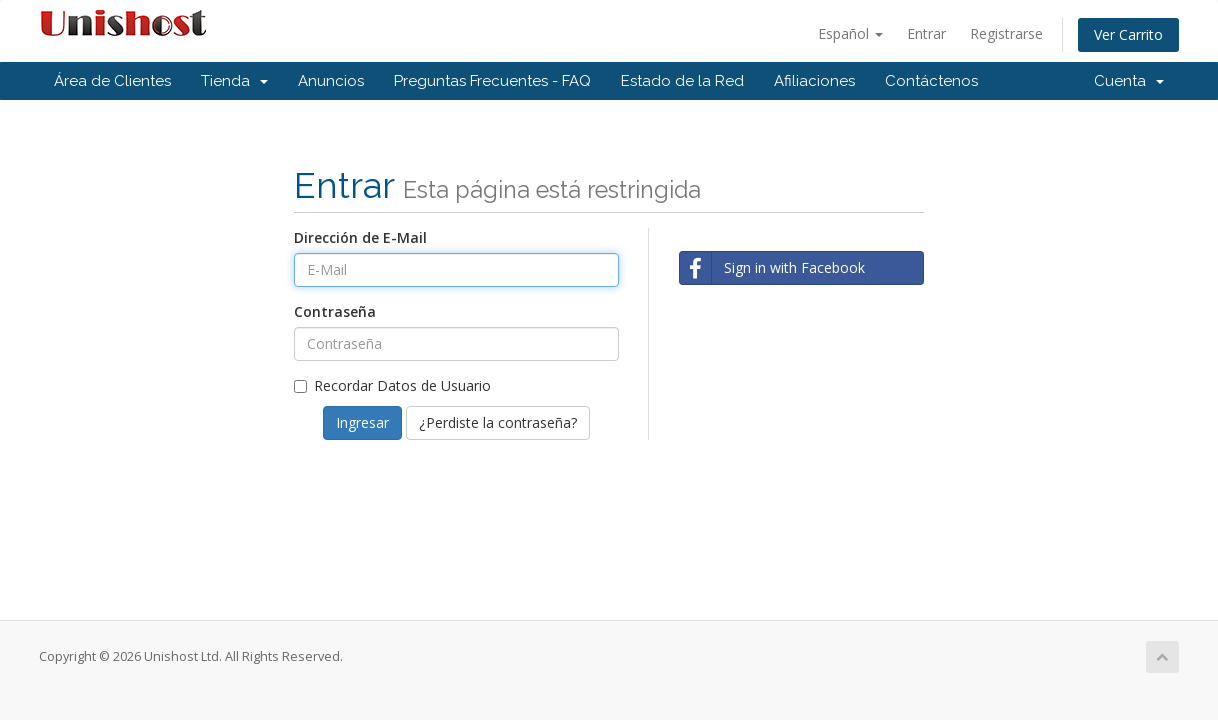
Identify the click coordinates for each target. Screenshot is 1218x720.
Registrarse (1006, 33)
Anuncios (331, 81)
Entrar (926, 33)
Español (850, 33)
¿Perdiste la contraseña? (498, 422)
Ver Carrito (1128, 34)
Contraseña (335, 311)
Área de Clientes (112, 81)
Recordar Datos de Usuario (392, 385)
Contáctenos (931, 81)
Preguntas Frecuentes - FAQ (492, 81)
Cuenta (1129, 81)
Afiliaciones (814, 81)
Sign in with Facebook (772, 268)
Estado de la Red (682, 81)
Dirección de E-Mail (360, 237)
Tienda (234, 81)
